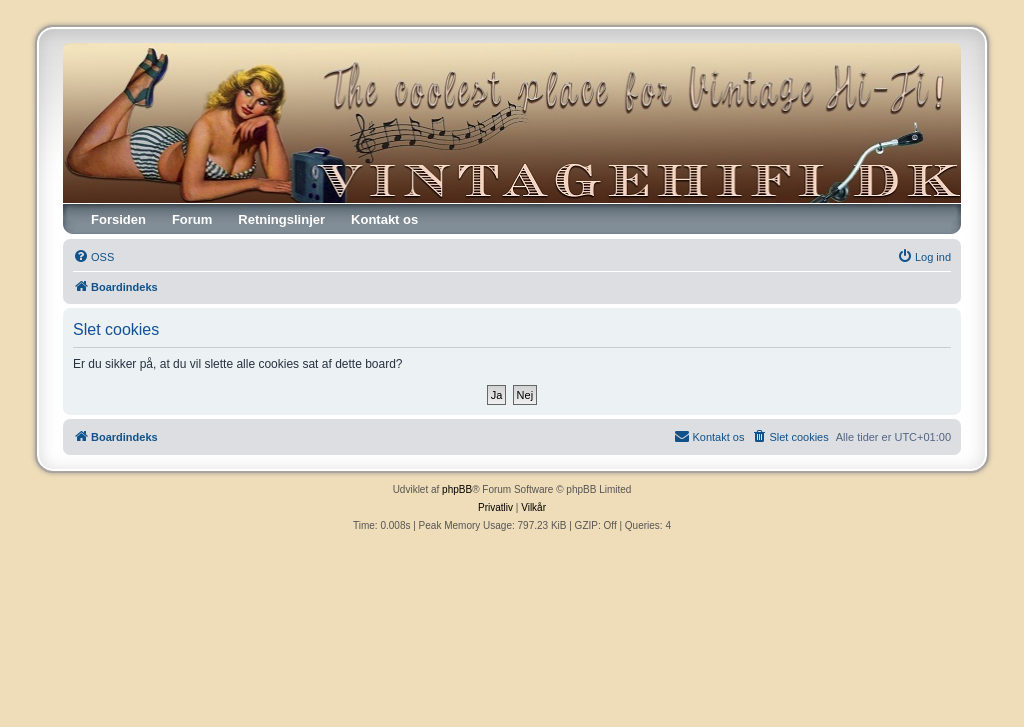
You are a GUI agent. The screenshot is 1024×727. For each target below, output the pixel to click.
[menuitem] (93, 257)
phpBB (457, 489)
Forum (192, 219)
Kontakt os (384, 219)
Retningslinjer (281, 219)
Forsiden (118, 219)
